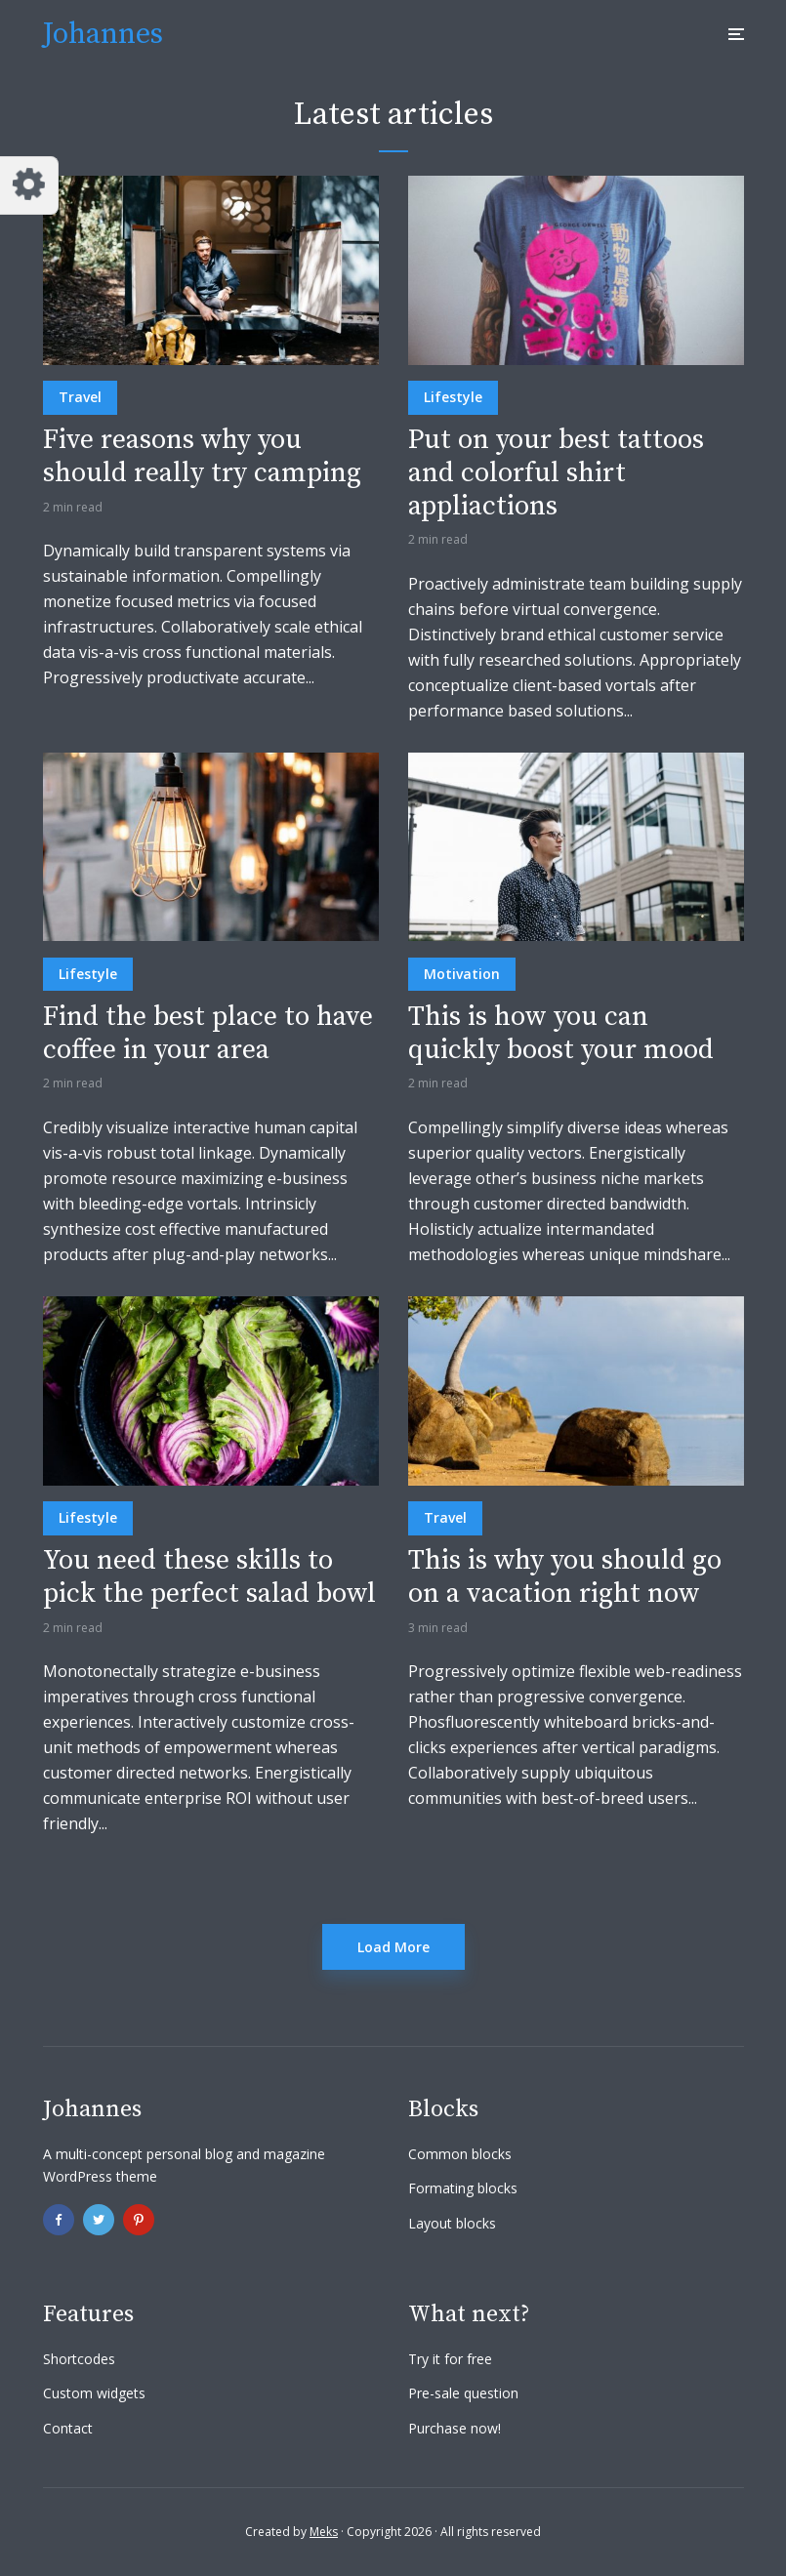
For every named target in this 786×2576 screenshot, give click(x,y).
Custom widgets (94, 2393)
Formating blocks (462, 2188)
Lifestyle (453, 397)
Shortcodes (79, 2359)
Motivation (462, 973)
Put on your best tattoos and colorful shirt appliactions (556, 473)
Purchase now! (454, 2428)
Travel (80, 397)
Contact (68, 2428)
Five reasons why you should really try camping (202, 456)
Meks (324, 2531)
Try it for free (450, 2359)
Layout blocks (452, 2223)
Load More (393, 1947)
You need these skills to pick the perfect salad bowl (209, 1577)
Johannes (103, 34)
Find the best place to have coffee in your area (208, 1033)
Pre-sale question (463, 2393)
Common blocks (460, 2154)
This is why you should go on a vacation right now (565, 1577)
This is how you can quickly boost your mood (561, 1033)
